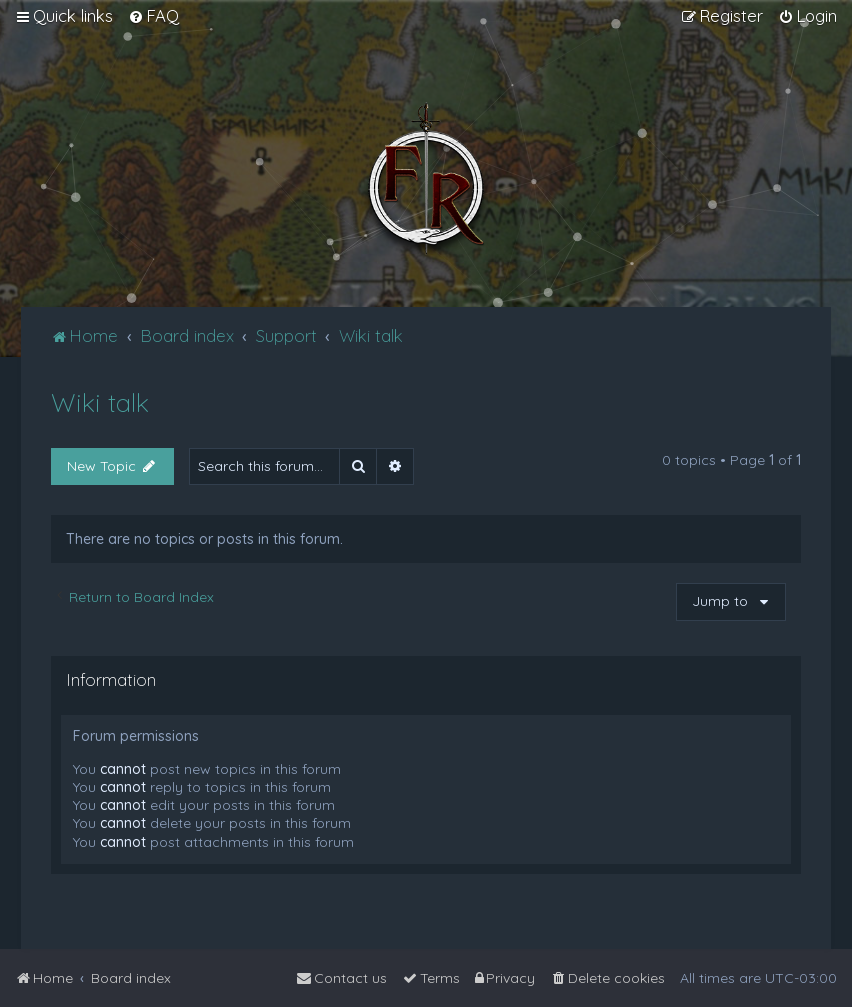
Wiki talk (100, 402)
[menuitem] (153, 16)
